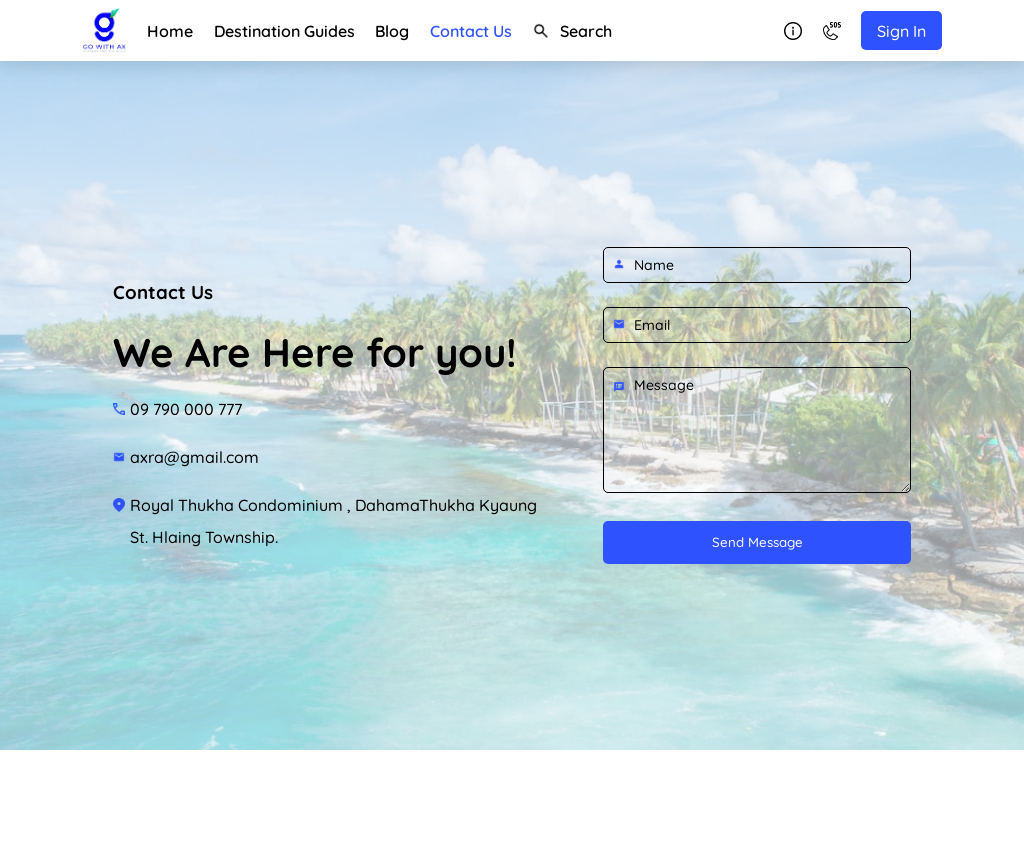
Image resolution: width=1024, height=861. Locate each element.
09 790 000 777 (186, 409)
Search (572, 31)
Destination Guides (284, 31)
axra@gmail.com (194, 457)
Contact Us (471, 31)
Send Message (757, 542)
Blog (392, 31)
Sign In (901, 31)
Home (170, 31)
